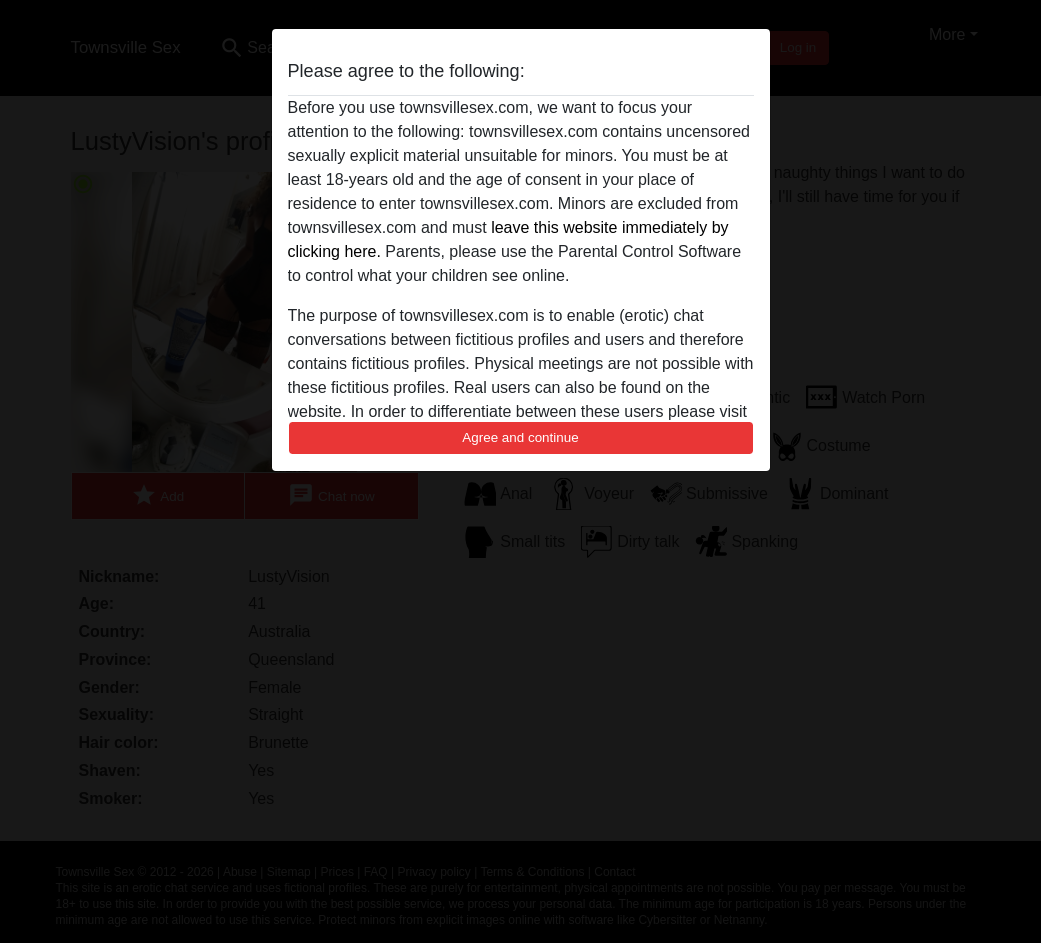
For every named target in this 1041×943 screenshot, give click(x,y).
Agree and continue (520, 437)
